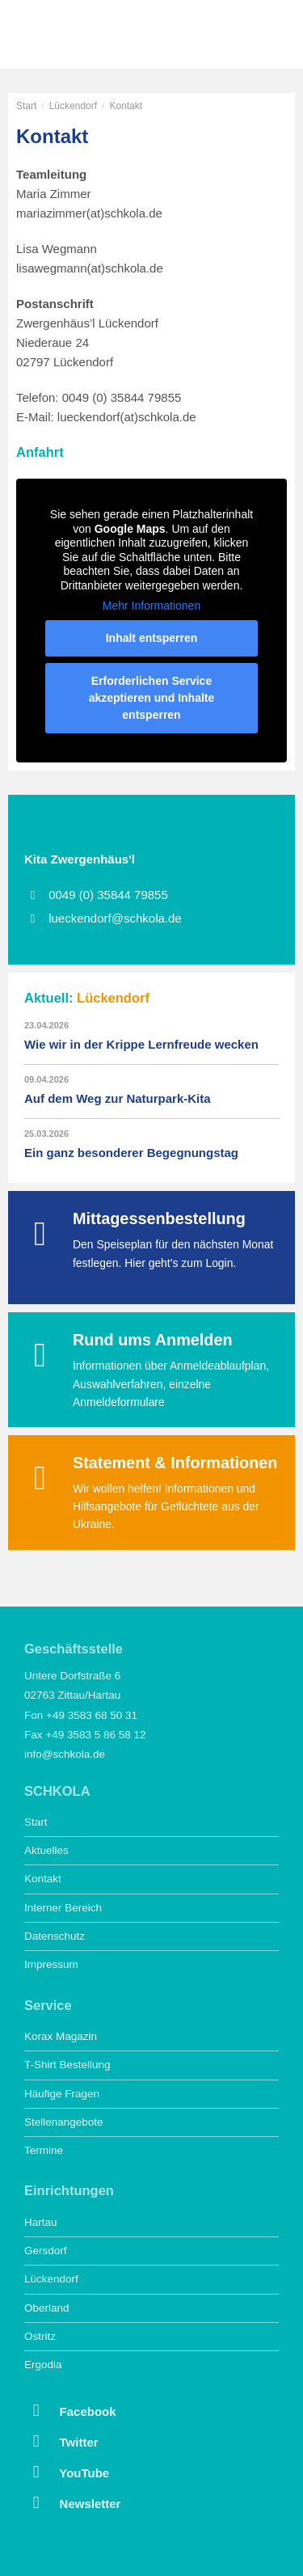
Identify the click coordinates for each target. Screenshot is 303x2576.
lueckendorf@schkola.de (115, 918)
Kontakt (42, 1879)
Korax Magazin (60, 2036)
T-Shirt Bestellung (67, 2065)
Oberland (46, 2308)
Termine (43, 2150)
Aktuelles (46, 1850)
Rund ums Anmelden (153, 1340)
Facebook (70, 2410)
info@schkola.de (64, 1754)
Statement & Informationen (175, 1463)
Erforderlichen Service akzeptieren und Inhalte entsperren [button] (152, 697)
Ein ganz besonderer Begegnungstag (131, 1152)
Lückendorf (73, 106)
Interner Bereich (63, 1908)
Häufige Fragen (61, 2094)
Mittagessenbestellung (159, 1218)
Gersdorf (45, 2250)
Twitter (61, 2441)
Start (26, 106)
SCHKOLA (68, 36)
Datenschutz (54, 1936)
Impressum (51, 1964)
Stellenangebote (63, 2122)
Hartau (40, 2222)
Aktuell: (86, 997)
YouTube (66, 2471)
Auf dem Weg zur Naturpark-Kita (117, 1098)
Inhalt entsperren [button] (152, 637)
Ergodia (43, 2365)
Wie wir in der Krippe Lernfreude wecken (141, 1044)
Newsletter (72, 2502)
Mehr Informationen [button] (151, 605)
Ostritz (40, 2336)
